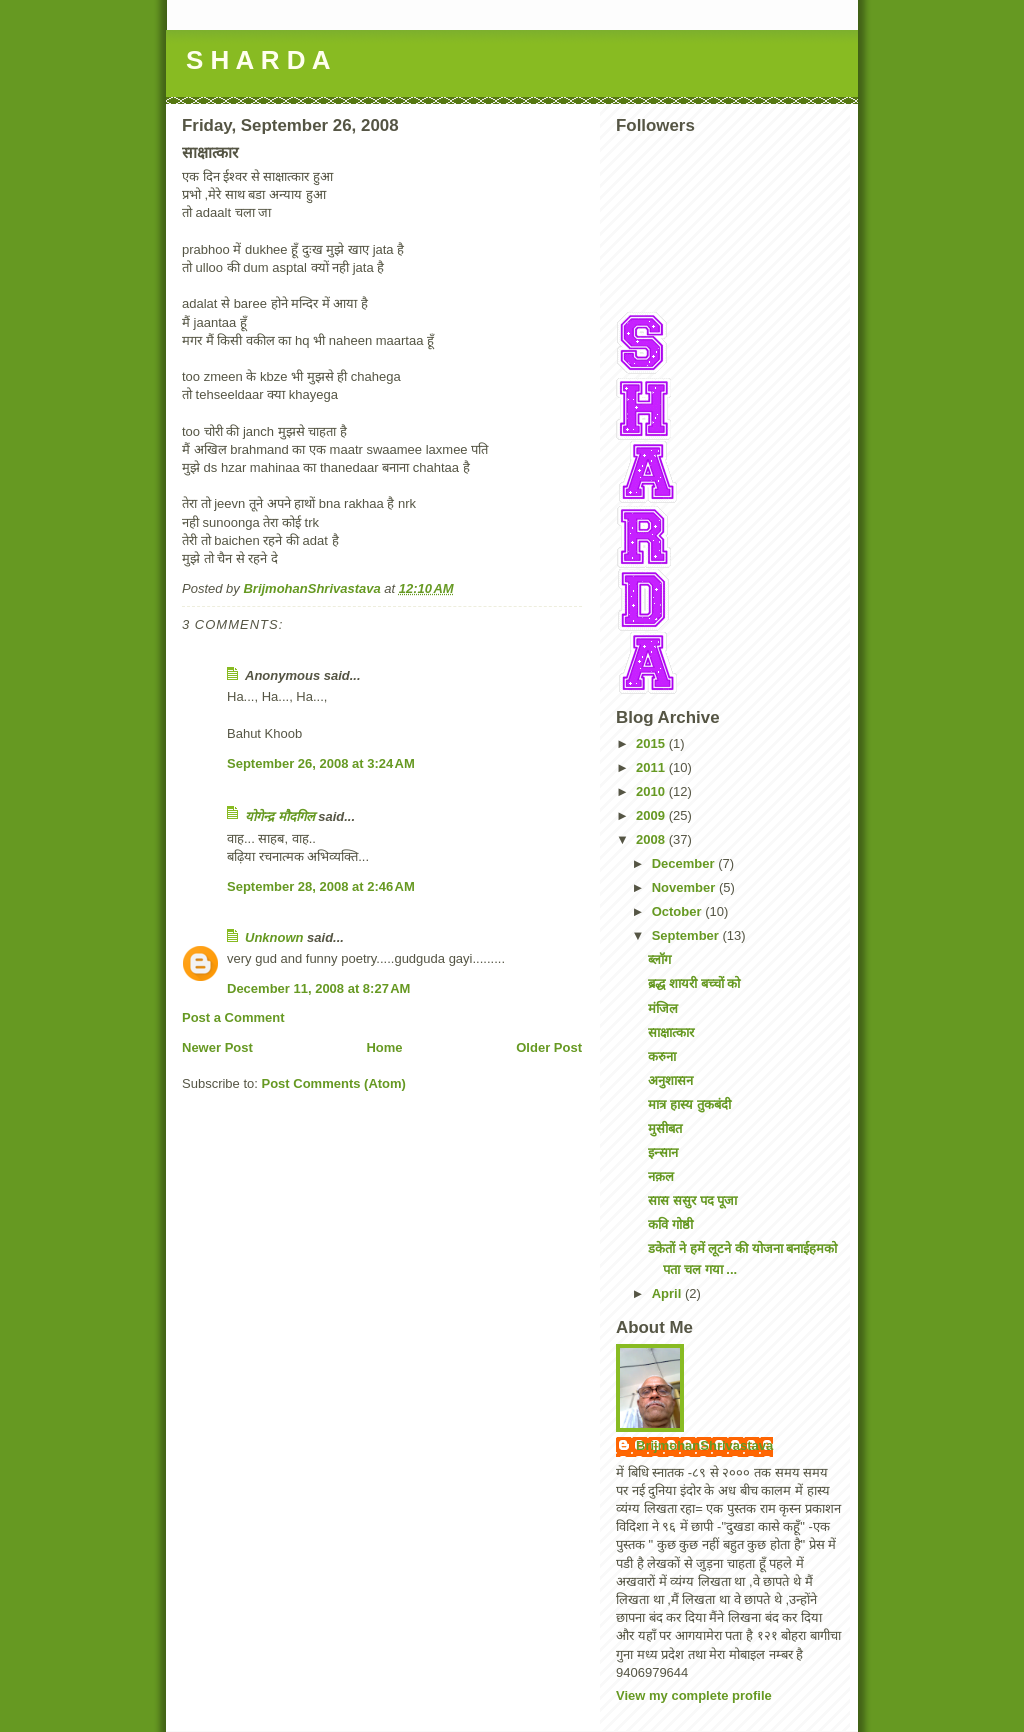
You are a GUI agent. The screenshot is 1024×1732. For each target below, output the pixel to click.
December (685, 863)
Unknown (274, 937)
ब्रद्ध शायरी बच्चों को (694, 983)
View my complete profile (694, 1695)
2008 (652, 839)
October (678, 911)
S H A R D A (258, 60)
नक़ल (661, 1176)
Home (384, 1047)
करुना (662, 1056)
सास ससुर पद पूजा (692, 1200)
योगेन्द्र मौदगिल (280, 816)
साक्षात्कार (671, 1032)
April (668, 1293)
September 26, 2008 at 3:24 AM (321, 763)
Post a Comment (233, 1017)
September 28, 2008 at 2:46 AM (321, 886)
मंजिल (663, 1008)
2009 (652, 815)
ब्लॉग (659, 959)
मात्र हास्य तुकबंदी (689, 1104)
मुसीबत (665, 1128)
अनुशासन (670, 1080)
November (685, 887)
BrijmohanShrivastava (704, 1445)
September (687, 935)
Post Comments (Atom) (334, 1083)
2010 (652, 791)
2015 (652, 743)
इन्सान (663, 1152)
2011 (652, 767)
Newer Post (217, 1047)
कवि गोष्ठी (670, 1224)
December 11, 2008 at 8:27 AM (318, 988)
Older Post (549, 1047)
